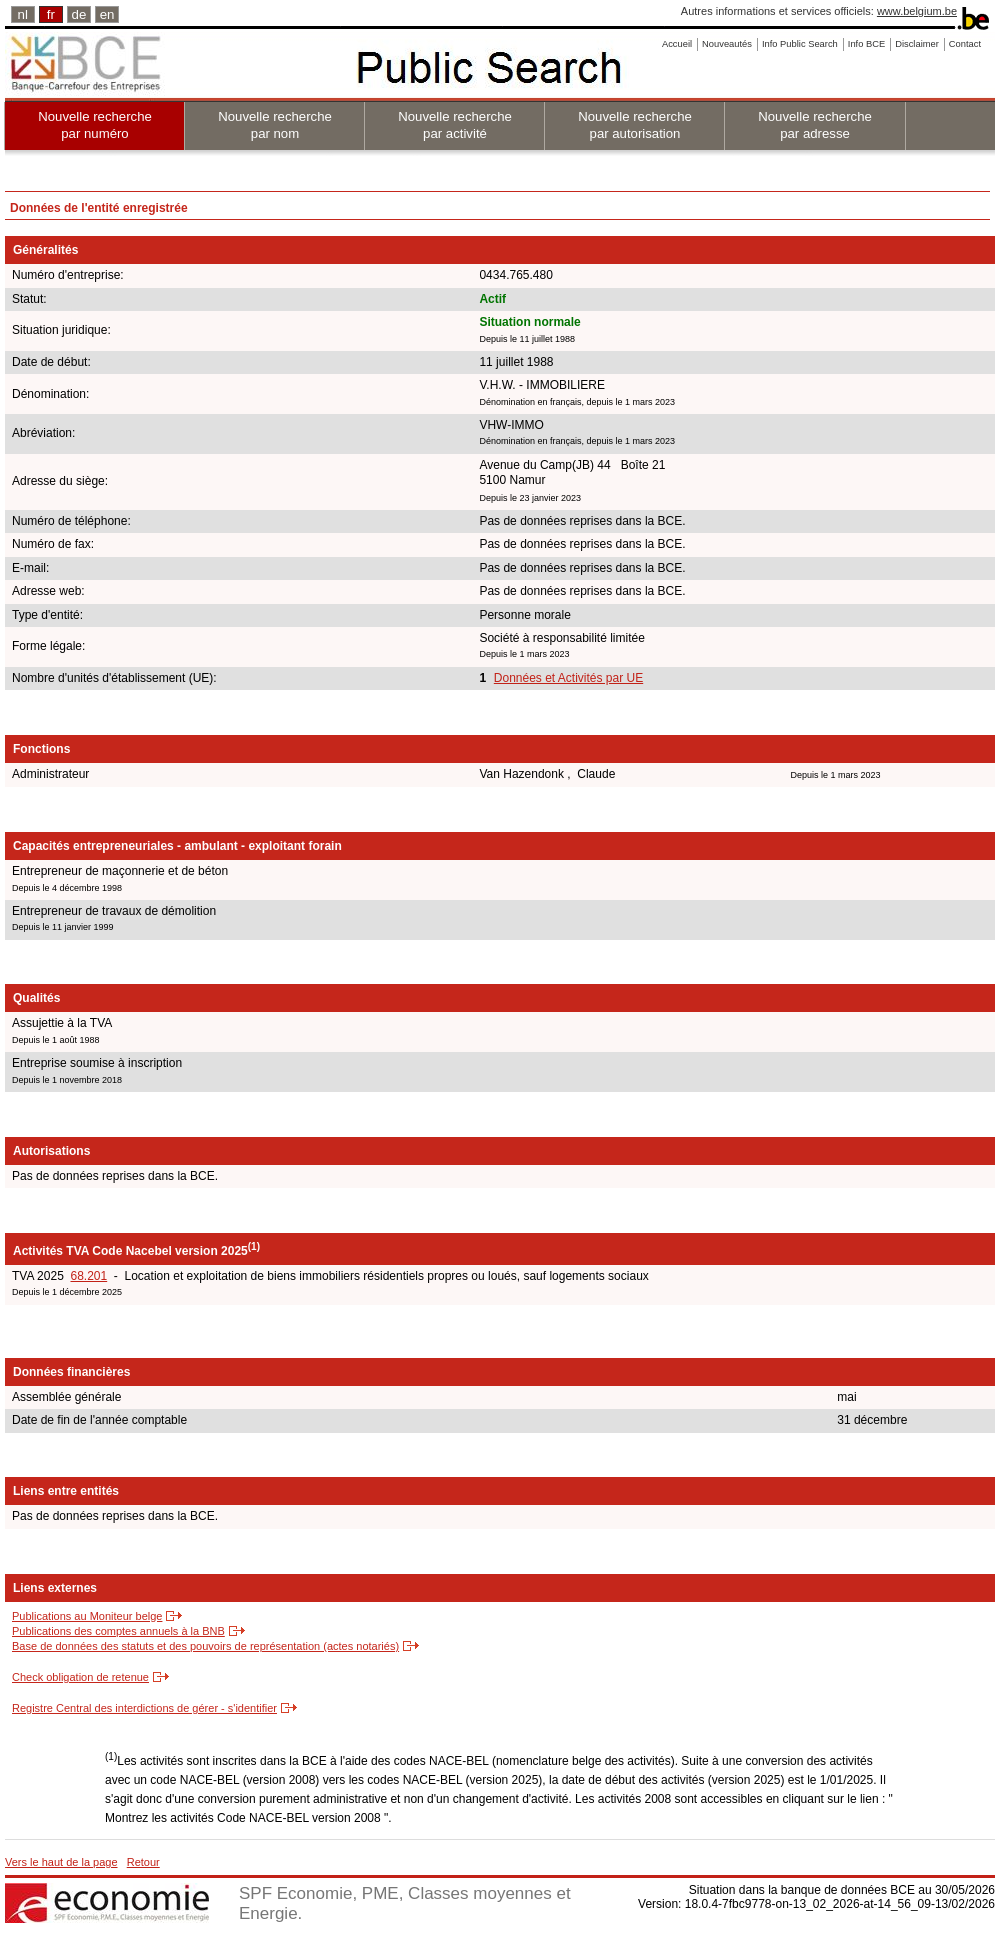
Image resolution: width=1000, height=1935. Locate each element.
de (79, 14)
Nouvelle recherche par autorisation (635, 125)
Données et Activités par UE (568, 678)
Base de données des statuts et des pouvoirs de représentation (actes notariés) (205, 1646)
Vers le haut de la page (61, 1862)
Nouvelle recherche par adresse (815, 125)
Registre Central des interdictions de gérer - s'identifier (144, 1708)
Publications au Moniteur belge (87, 1616)
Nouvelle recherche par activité (455, 125)
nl (23, 14)
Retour (143, 1862)
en (107, 14)
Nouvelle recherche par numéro (95, 125)
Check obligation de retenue (80, 1677)
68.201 (88, 1276)
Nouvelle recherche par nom (275, 125)
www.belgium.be (917, 11)
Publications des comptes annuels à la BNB (118, 1631)
